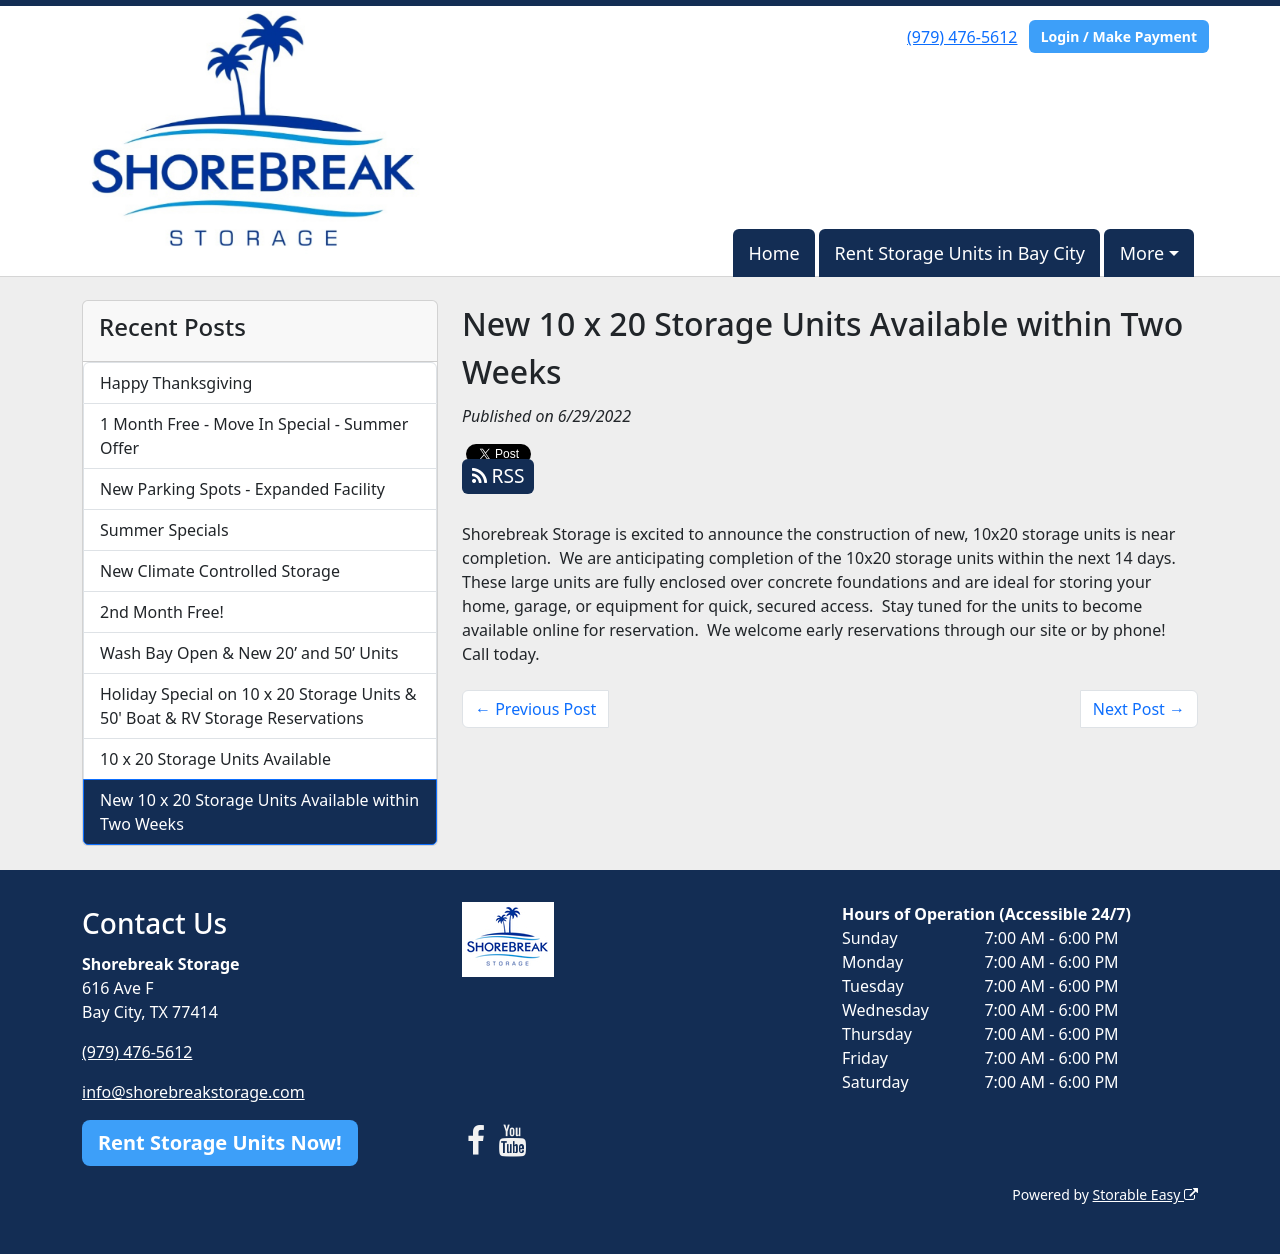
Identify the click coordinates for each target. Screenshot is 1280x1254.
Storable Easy (1145, 1194)
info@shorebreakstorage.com (193, 1092)
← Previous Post (535, 709)
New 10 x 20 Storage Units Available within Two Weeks (259, 812)
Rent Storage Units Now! (220, 1142)
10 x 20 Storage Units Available (215, 759)
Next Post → (1139, 709)
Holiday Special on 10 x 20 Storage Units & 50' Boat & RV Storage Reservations (258, 706)
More (1142, 253)
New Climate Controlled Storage (220, 571)
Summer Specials (164, 530)
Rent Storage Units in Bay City (959, 253)
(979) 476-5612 (962, 37)
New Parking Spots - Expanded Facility (242, 489)
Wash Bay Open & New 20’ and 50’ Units (249, 653)
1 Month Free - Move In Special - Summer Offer (254, 436)
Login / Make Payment (1119, 36)
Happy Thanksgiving (176, 383)
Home (773, 253)
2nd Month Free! (162, 612)
